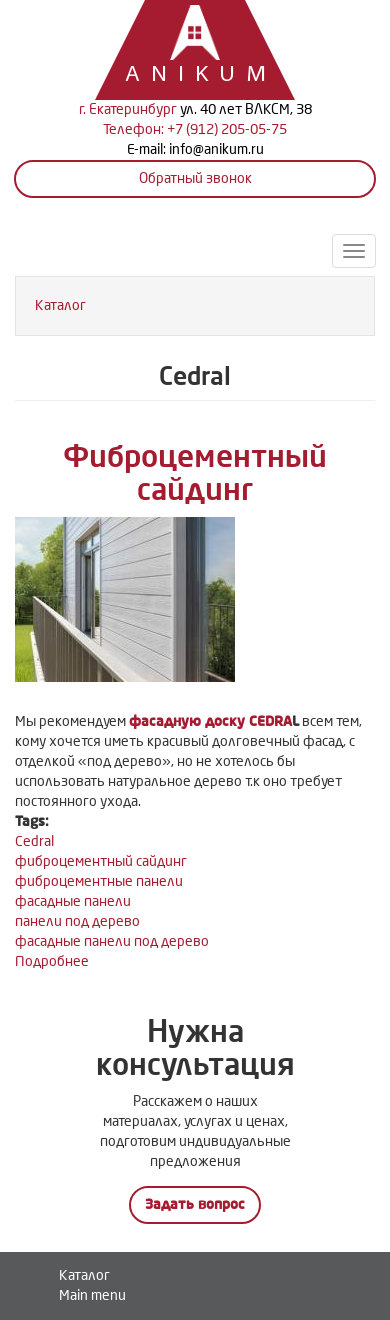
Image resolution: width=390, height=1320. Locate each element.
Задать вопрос (195, 1204)
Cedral (34, 841)
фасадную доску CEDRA (210, 721)
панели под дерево (77, 921)
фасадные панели (73, 901)
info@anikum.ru (216, 149)
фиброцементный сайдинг (101, 861)
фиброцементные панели (99, 881)
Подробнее (52, 961)
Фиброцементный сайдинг (195, 473)
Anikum (175, 75)
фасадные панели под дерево (112, 941)
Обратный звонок (195, 178)
